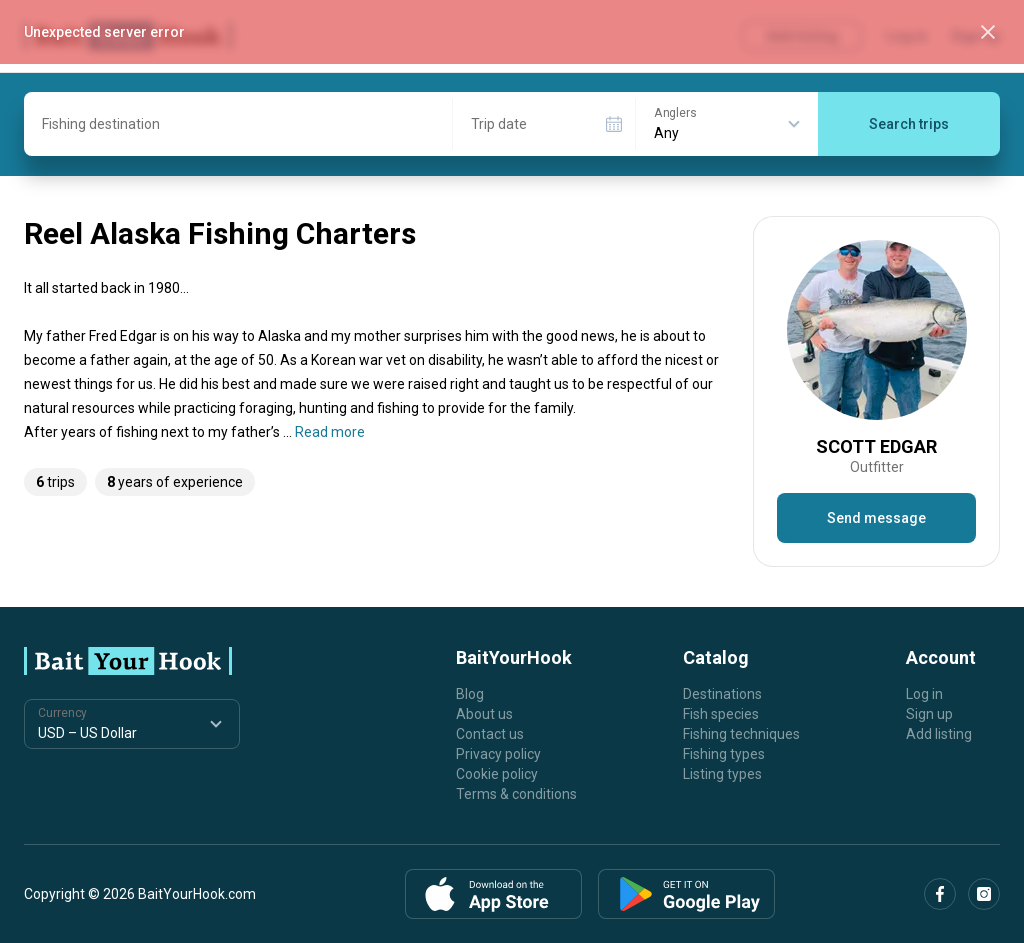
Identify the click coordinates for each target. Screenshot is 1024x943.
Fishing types (724, 754)
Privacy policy (498, 754)
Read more (330, 432)
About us (484, 714)
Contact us (490, 734)
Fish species (721, 714)
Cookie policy (497, 774)
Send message (876, 518)
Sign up (929, 714)
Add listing (939, 734)
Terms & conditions (516, 794)
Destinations (722, 694)
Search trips (909, 124)
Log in (924, 694)
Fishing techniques (741, 734)
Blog (470, 694)
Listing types (722, 774)
